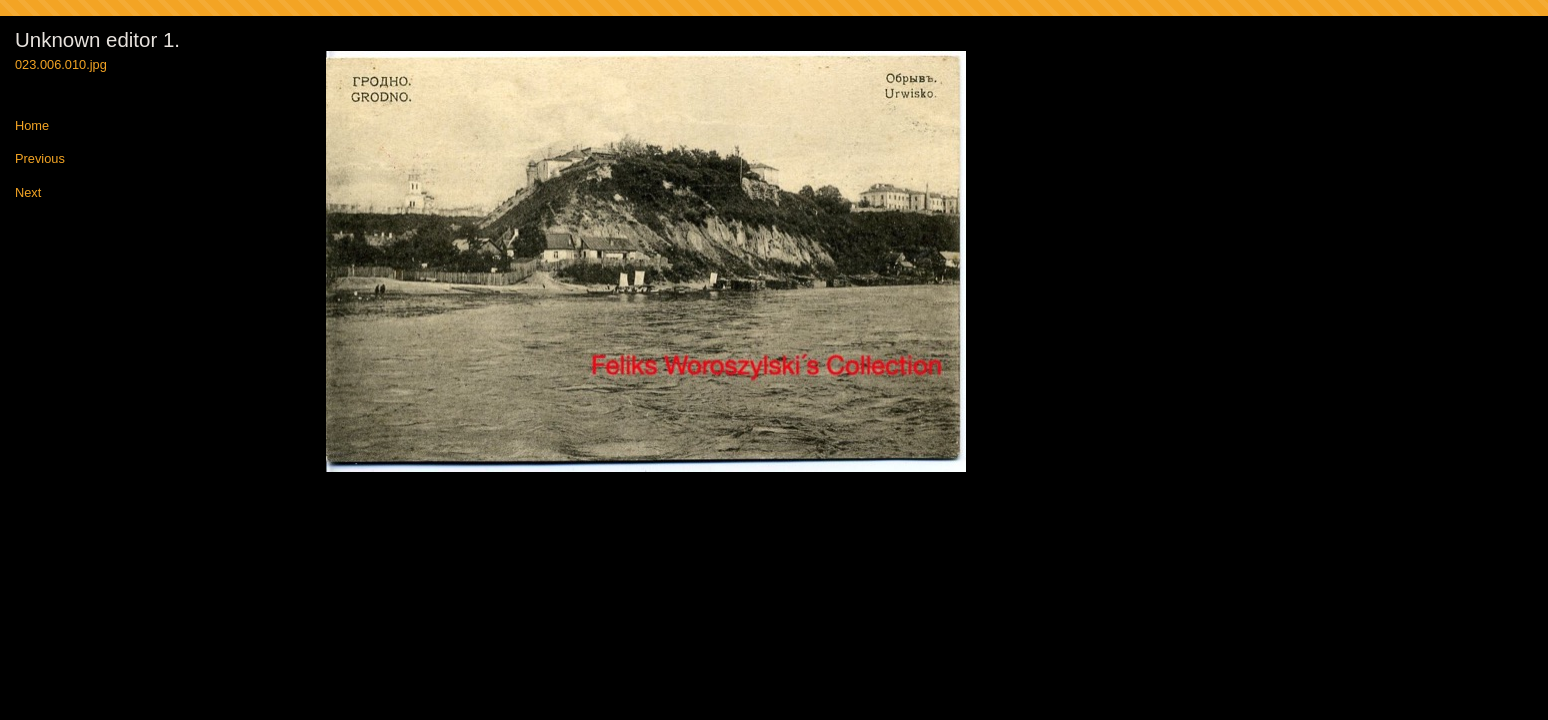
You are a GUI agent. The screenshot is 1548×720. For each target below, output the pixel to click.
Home (32, 126)
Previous (40, 159)
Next (28, 193)
